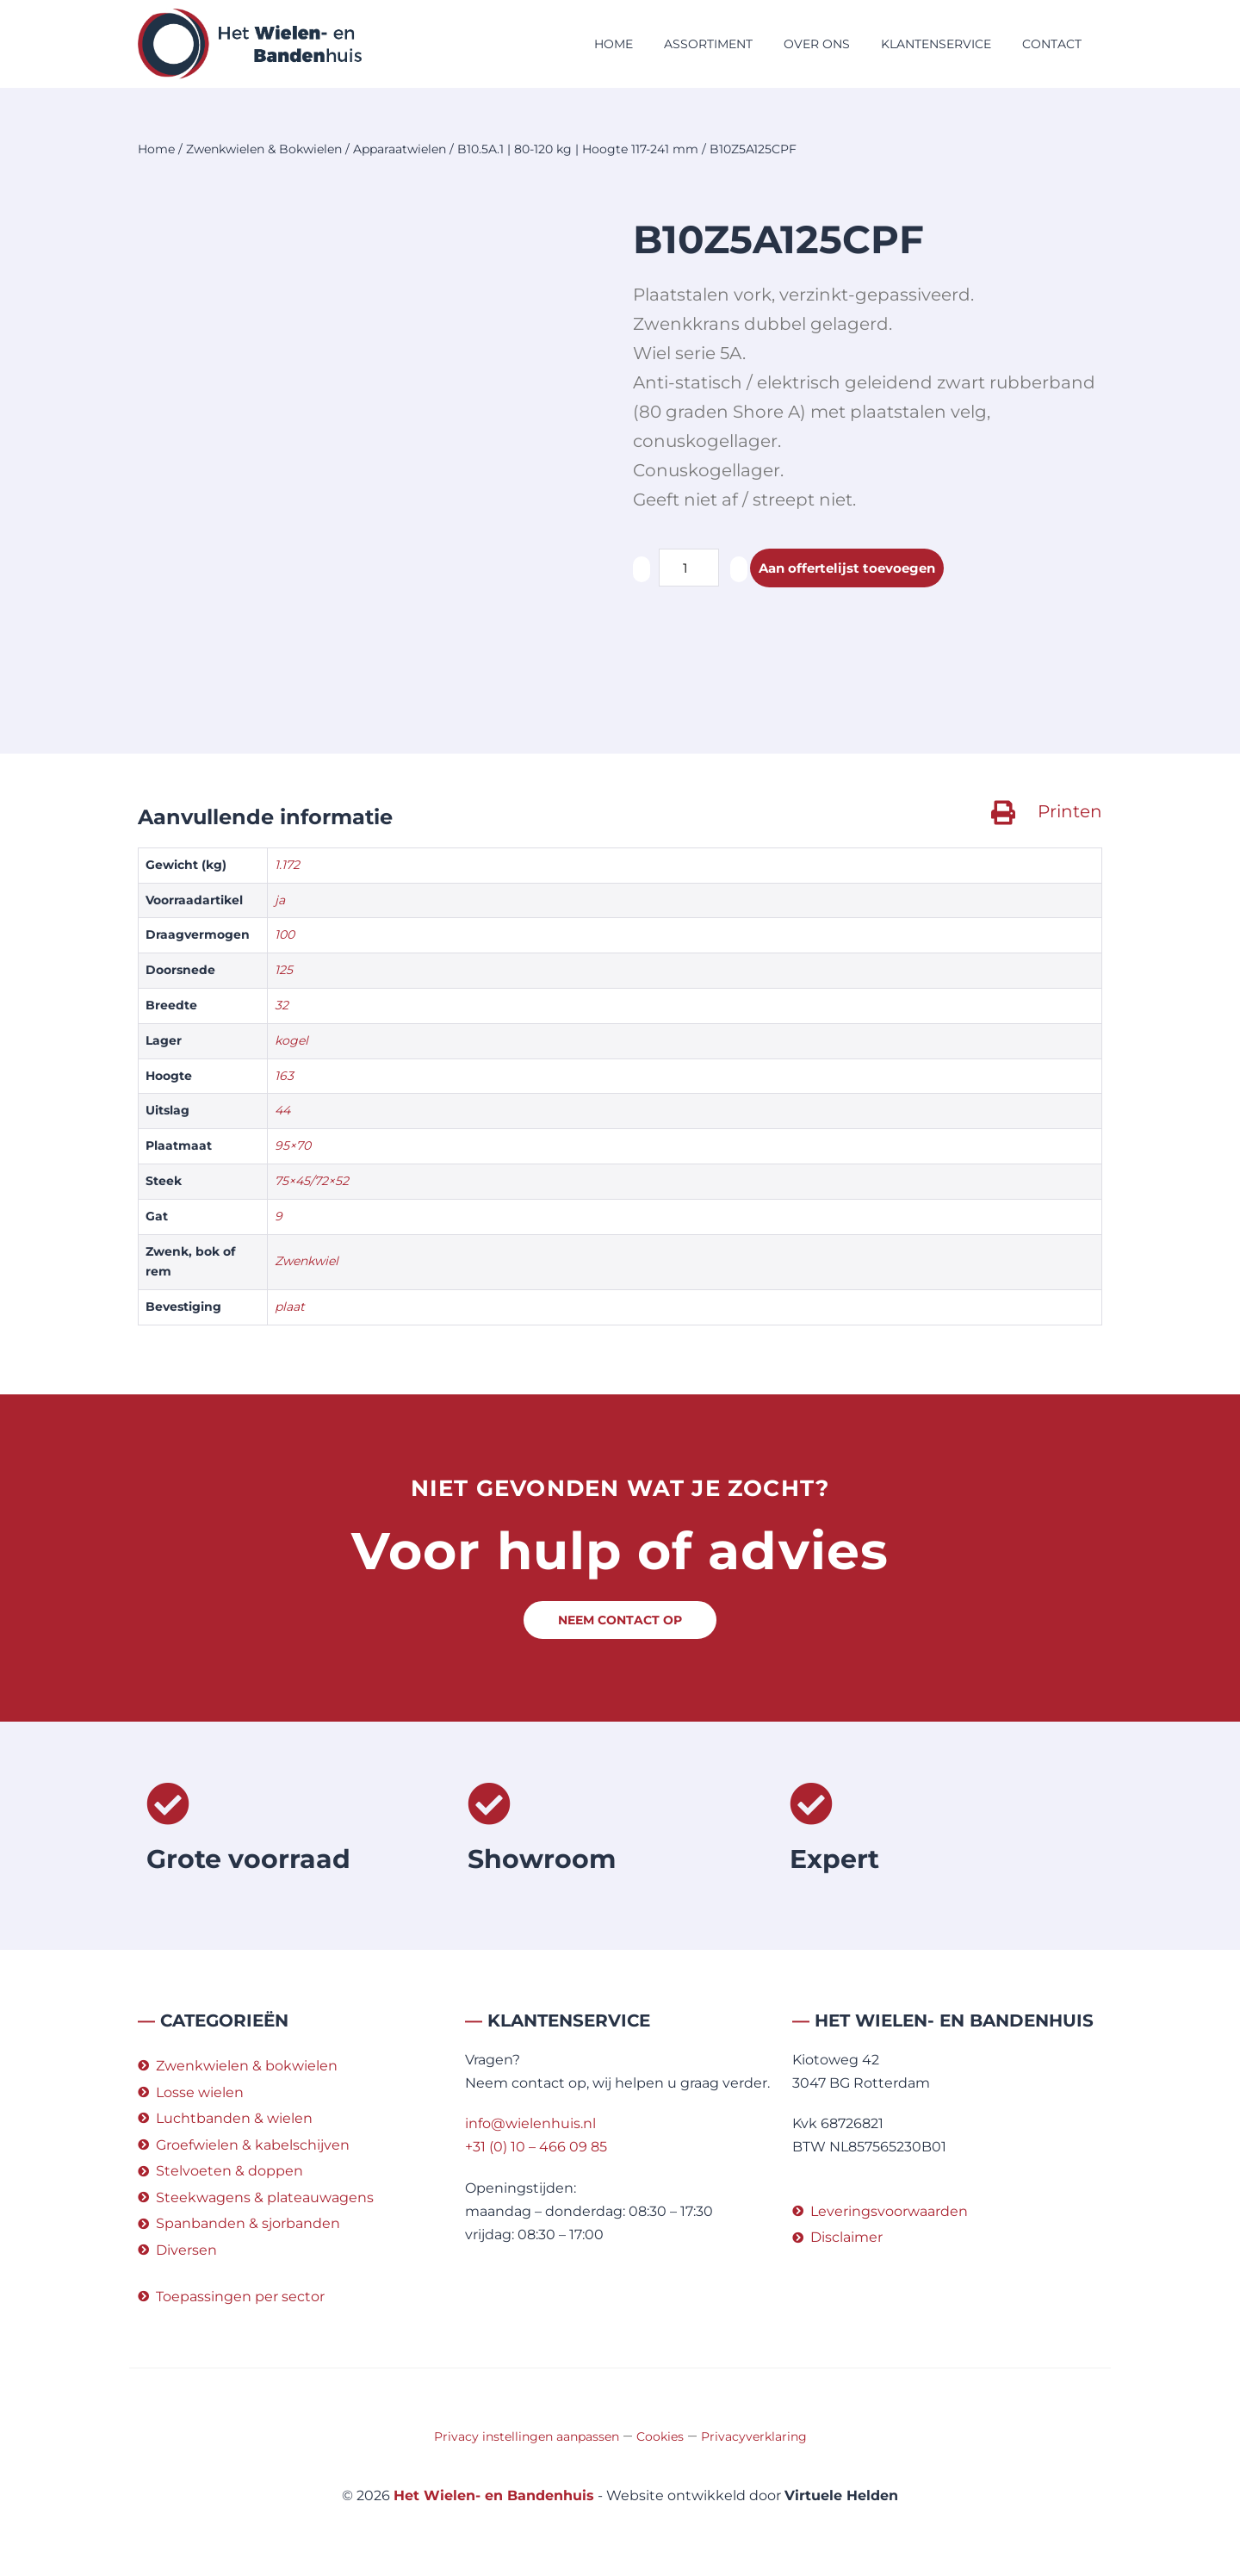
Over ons (817, 44)
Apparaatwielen (399, 149)
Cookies (660, 2436)
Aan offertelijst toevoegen (853, 568)
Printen (1070, 811)
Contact (1052, 44)
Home (613, 44)
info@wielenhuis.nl (530, 2123)
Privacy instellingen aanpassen (526, 2436)
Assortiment (708, 44)
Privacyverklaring (754, 2436)
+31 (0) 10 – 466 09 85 (536, 2146)
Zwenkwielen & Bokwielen (264, 149)
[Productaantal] (689, 568)
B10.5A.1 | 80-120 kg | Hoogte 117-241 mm (577, 149)
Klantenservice (936, 44)
